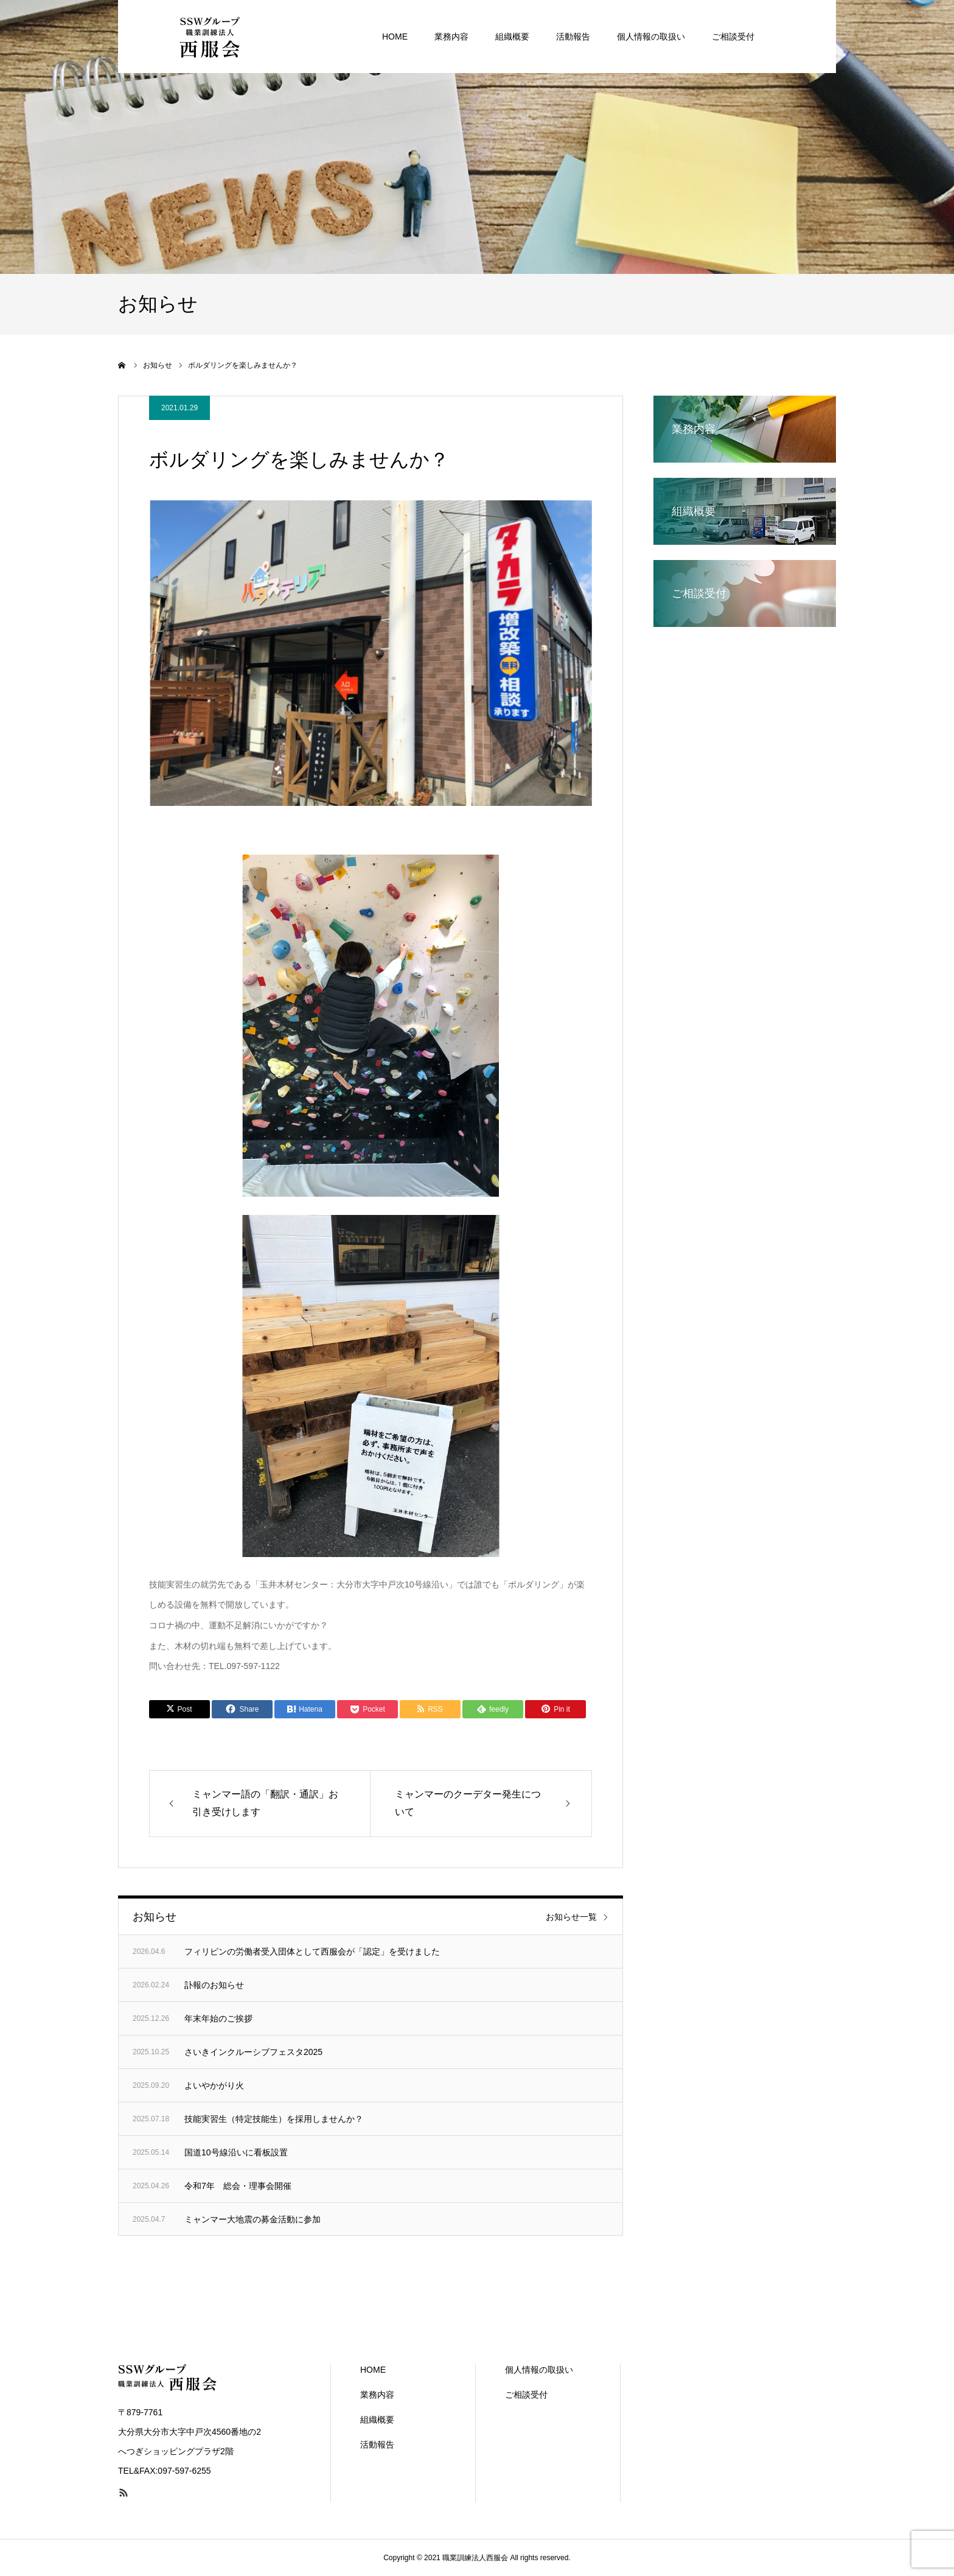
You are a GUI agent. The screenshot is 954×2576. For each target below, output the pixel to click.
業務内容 (377, 2394)
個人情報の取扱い (539, 2370)
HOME (373, 2370)
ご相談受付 (526, 2394)
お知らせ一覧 (571, 1917)
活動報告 (377, 2444)
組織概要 (377, 2419)
